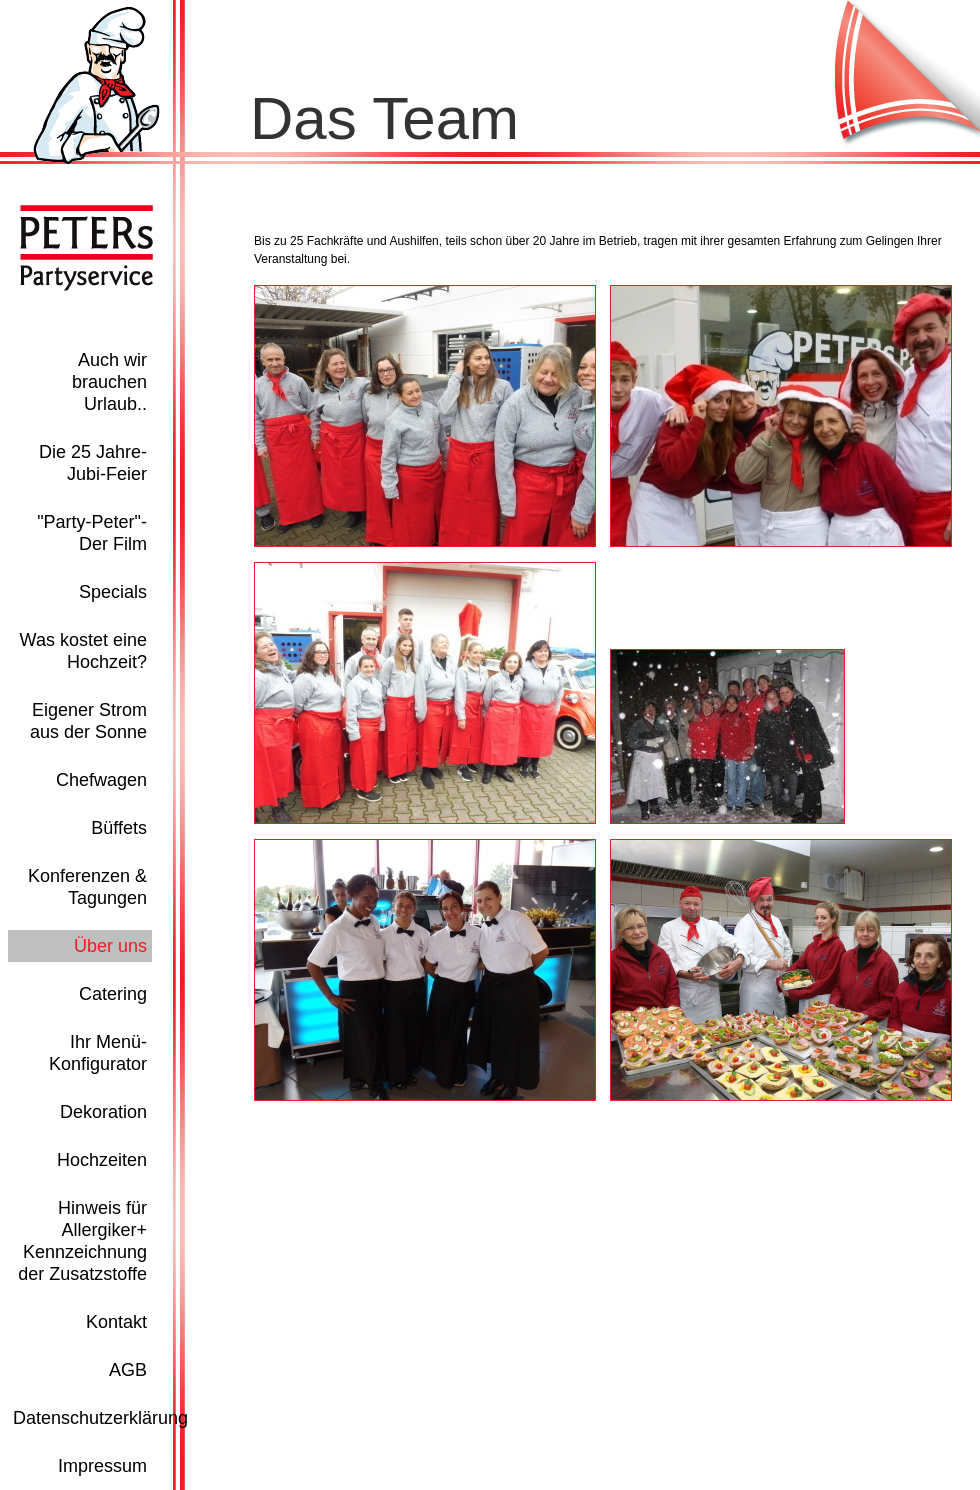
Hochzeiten (102, 1160)
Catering (113, 994)
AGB (128, 1370)
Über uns (110, 946)
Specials (113, 592)
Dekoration (103, 1112)
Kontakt (116, 1322)
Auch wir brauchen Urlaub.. (109, 382)
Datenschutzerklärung (100, 1418)
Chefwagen (101, 780)
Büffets (119, 828)
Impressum (102, 1466)
